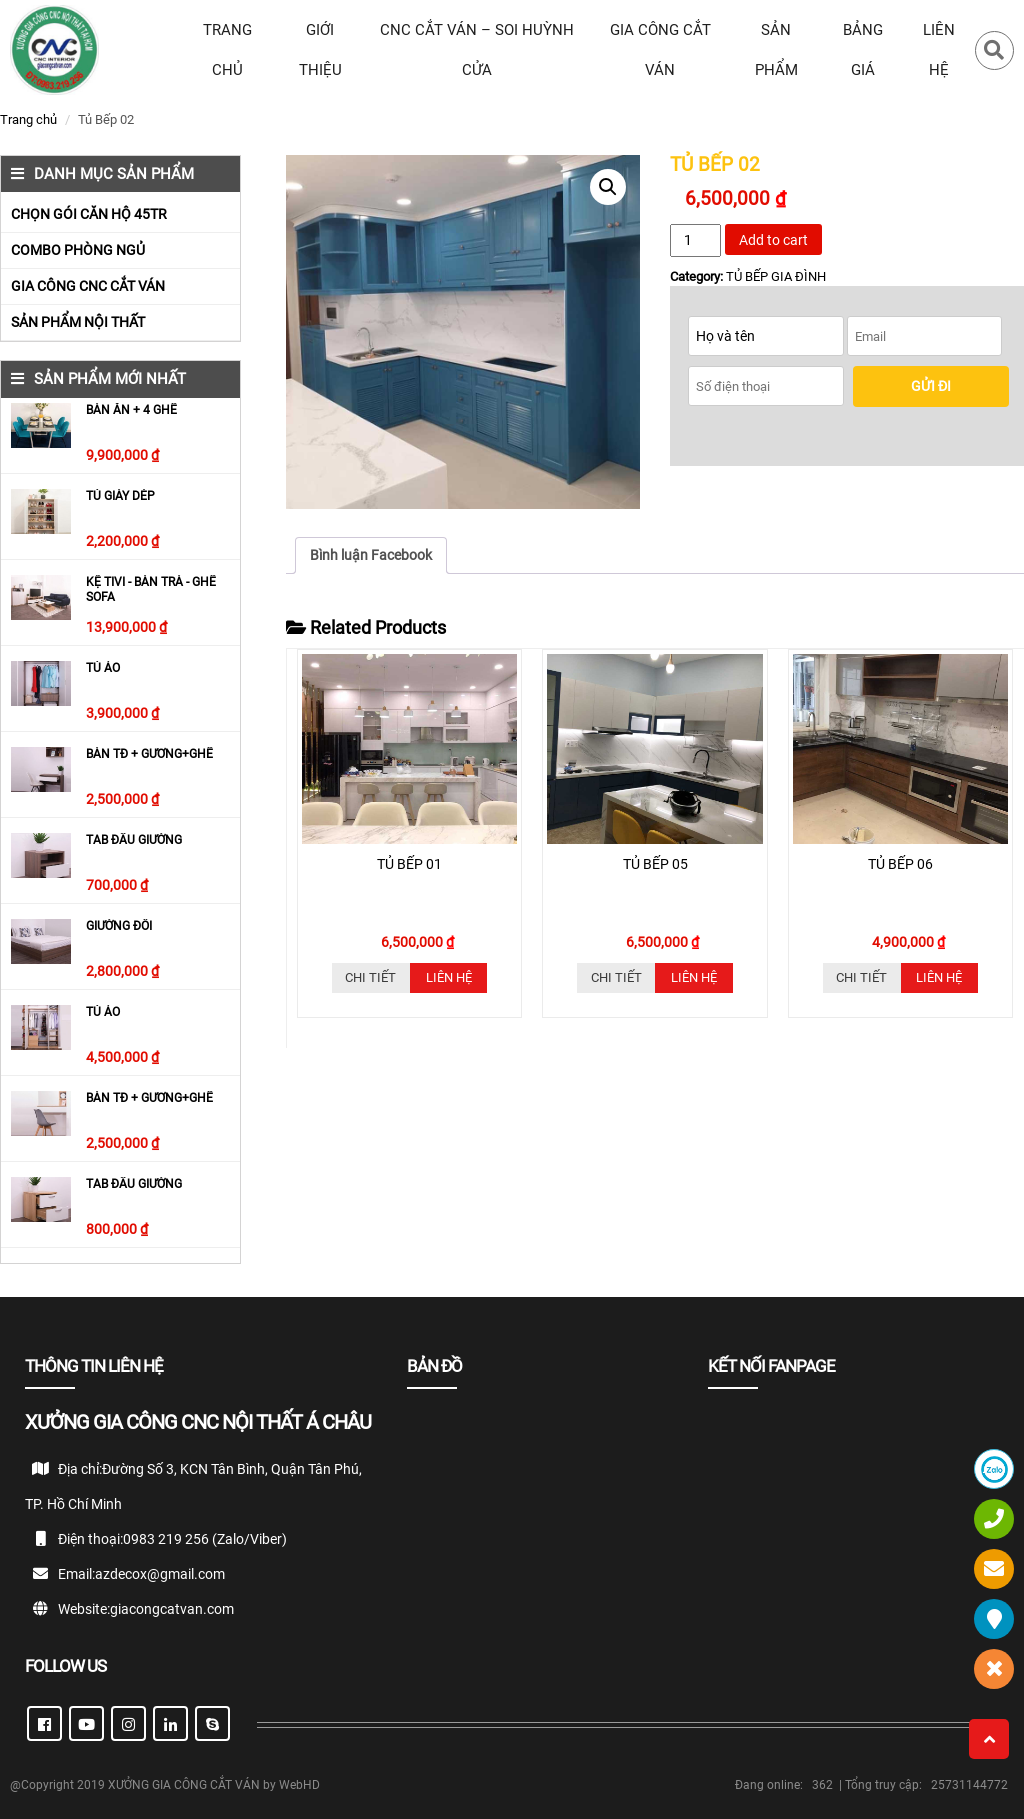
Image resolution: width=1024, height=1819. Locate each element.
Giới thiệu (320, 50)
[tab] (371, 555)
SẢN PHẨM (776, 50)
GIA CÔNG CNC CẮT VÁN (88, 286)
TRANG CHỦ (227, 50)
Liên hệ (449, 977)
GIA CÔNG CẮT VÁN (660, 50)
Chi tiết (370, 977)
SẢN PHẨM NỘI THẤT (78, 322)
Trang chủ (28, 119)
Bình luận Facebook (371, 555)
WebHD (299, 1785)
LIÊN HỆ (939, 50)
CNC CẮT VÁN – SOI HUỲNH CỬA (477, 50)
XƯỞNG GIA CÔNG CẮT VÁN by (193, 1785)
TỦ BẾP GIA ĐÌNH (776, 276)
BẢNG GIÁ (863, 50)
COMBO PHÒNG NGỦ (78, 250)
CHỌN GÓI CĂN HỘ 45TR (89, 214)
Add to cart (773, 240)
